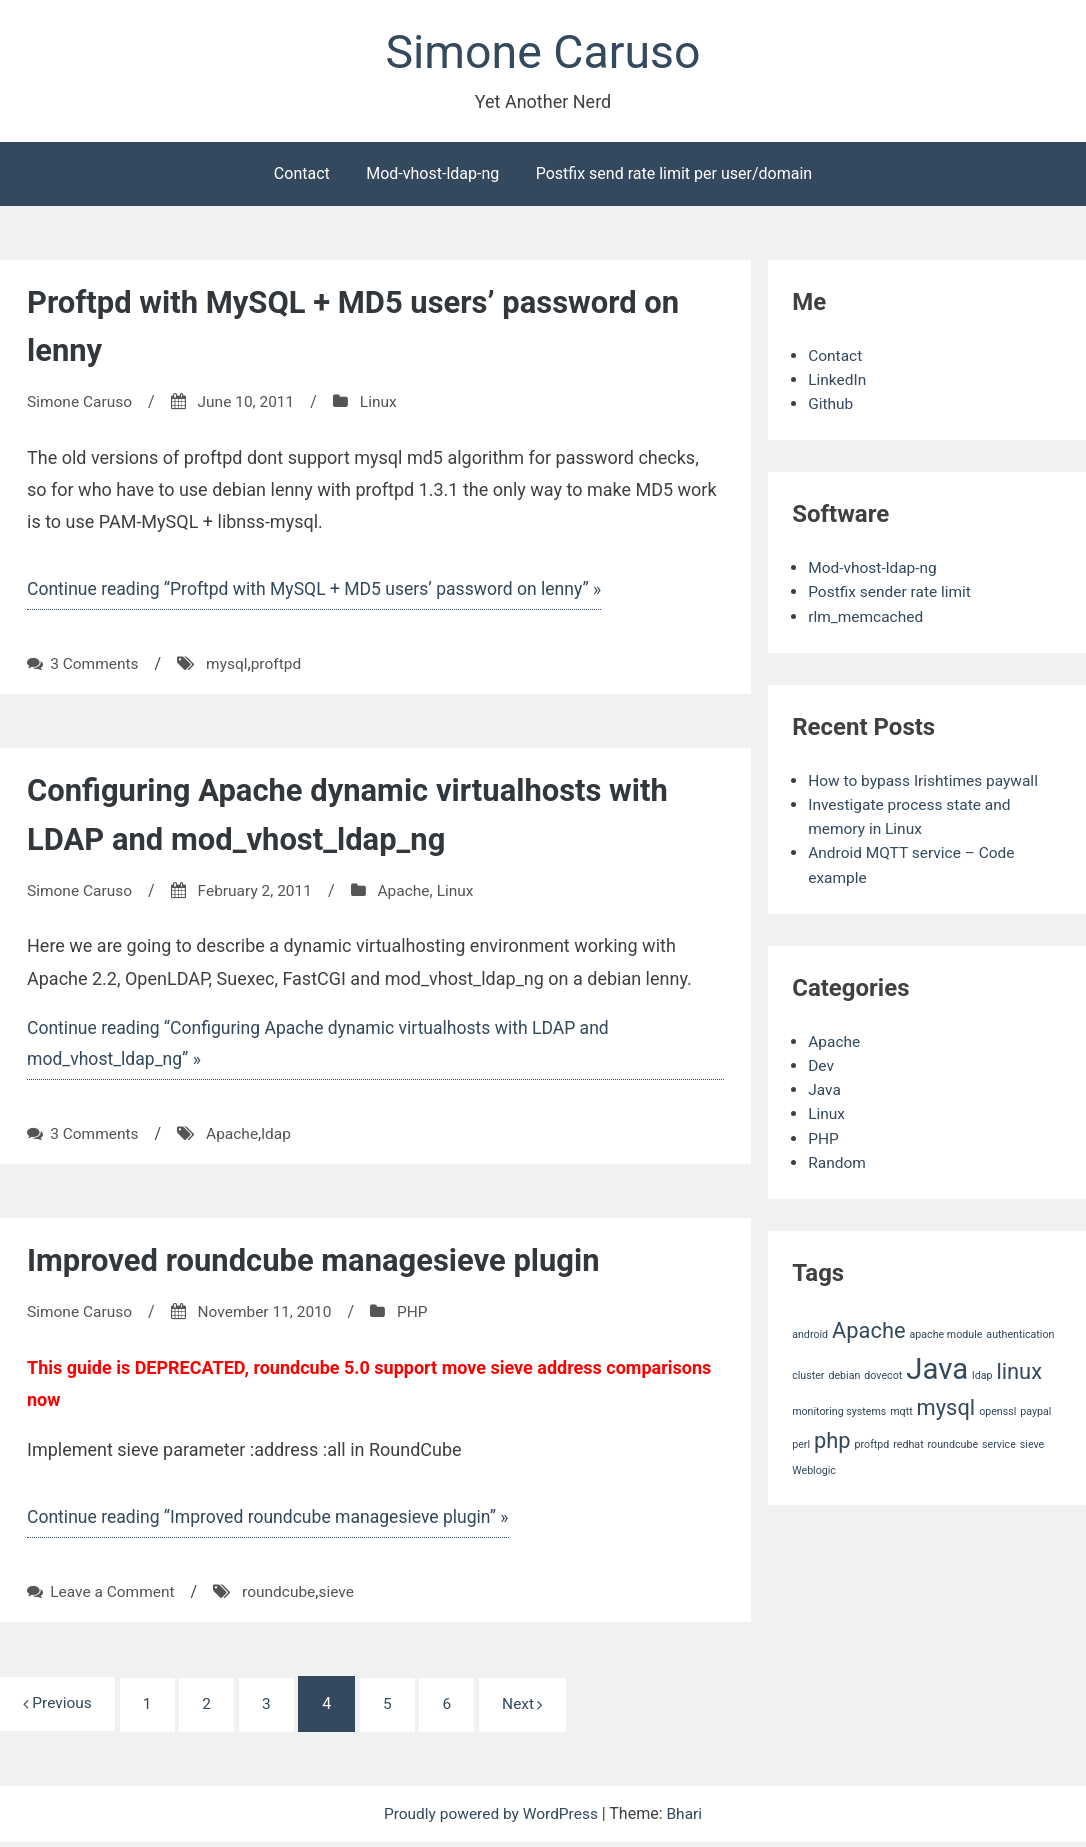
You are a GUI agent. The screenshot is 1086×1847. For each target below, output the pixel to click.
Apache (412, 892)
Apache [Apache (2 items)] (869, 1329)
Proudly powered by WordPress (492, 1818)
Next (537, 1708)
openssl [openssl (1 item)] (997, 1410)
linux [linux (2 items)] (1019, 1370)
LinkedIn (838, 381)
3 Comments (95, 666)
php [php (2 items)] (832, 1439)
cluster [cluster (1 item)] (808, 1374)
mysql (230, 666)
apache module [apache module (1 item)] (946, 1333)
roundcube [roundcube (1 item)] (953, 1443)
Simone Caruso (543, 53)
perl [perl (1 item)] (801, 1443)
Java (825, 1089)
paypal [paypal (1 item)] (1035, 1410)
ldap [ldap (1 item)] (982, 1374)
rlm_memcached (867, 617)
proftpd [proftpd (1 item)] (872, 1443)
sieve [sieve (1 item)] (1032, 1443)
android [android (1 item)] (810, 1333)
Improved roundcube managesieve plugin (323, 1263)
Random (838, 1161)
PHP (421, 1314)
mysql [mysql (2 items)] (946, 1406)
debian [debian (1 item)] (844, 1374)
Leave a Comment (114, 1595)
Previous (59, 1707)
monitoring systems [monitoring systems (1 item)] (839, 1410)
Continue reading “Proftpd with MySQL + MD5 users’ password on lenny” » (321, 591)
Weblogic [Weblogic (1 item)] (814, 1469)
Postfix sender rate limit (892, 593)
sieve (343, 1595)
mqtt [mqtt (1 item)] (901, 1410)
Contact (302, 175)
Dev (821, 1065)
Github (831, 405)
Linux (386, 403)
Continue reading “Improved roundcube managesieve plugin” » (274, 1520)
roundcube (284, 1595)
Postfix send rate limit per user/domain (674, 175)
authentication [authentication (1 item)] (1020, 1333)
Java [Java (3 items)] (937, 1368)
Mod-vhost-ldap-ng (432, 175)
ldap (281, 1136)
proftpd (281, 666)
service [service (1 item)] (999, 1443)
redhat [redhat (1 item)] (908, 1443)
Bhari (688, 1818)
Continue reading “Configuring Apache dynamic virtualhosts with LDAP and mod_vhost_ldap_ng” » (325, 1045)
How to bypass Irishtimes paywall (927, 781)
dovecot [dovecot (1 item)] (883, 1374)
